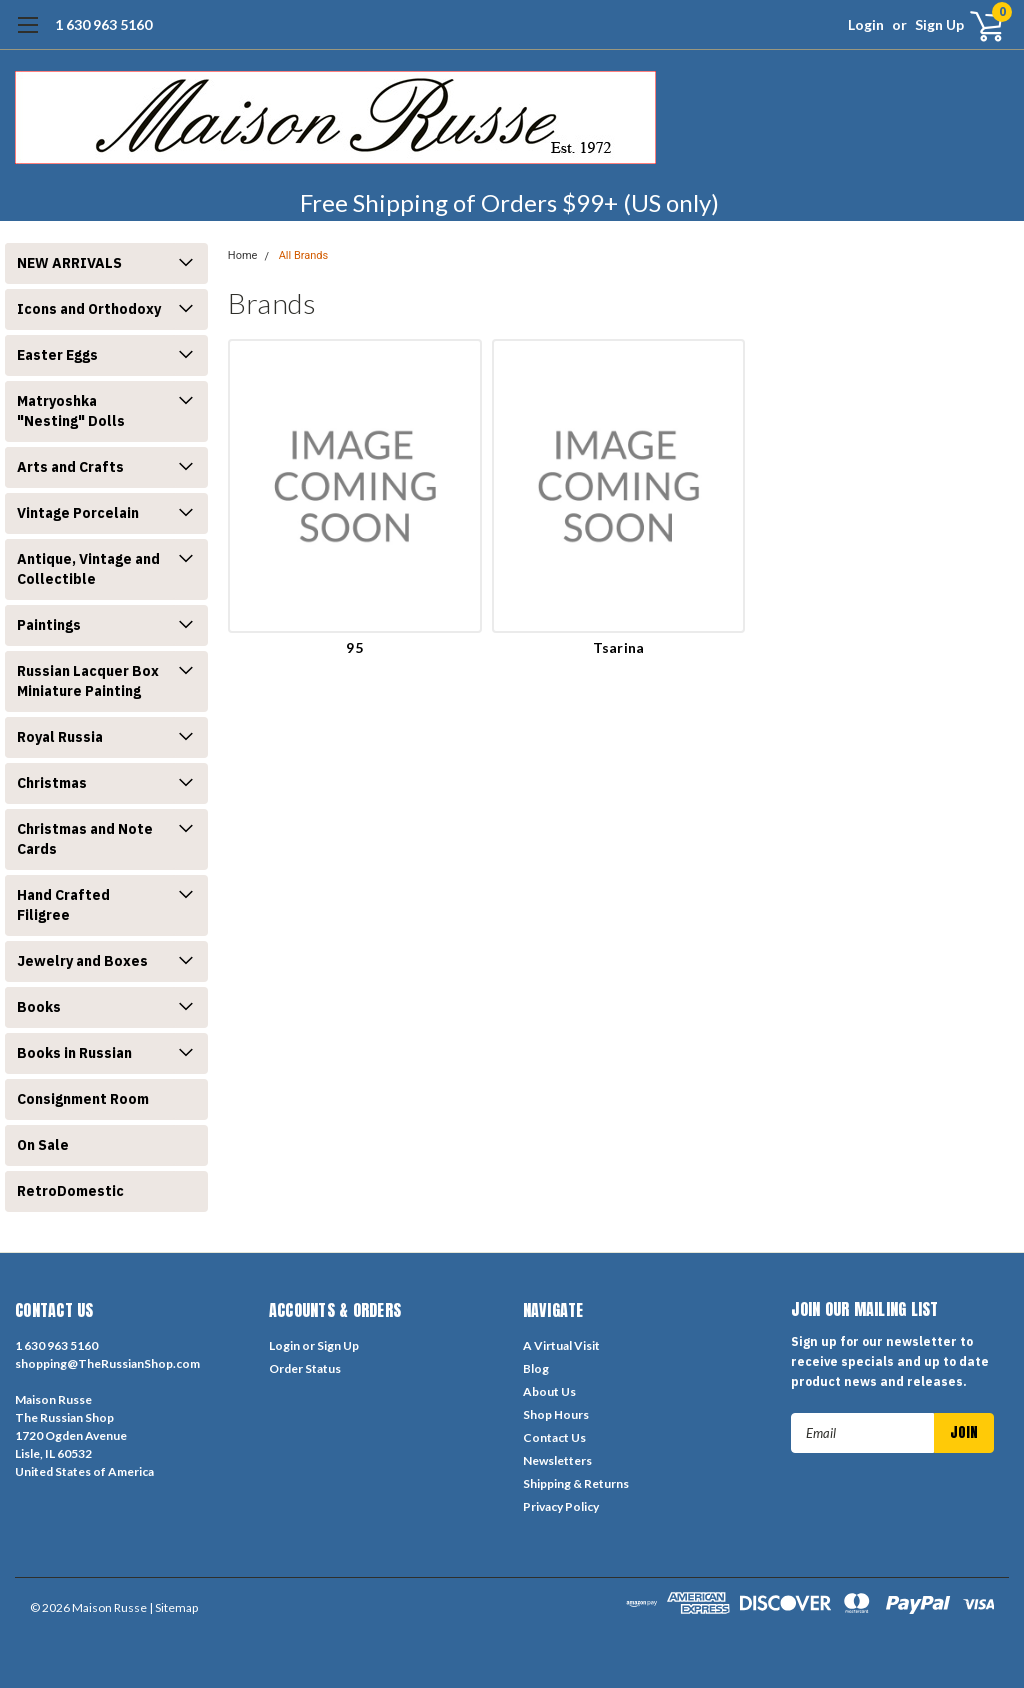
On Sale (43, 1145)
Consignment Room (83, 1099)
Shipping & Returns (576, 1483)
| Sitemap (173, 1607)
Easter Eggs (57, 355)
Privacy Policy (561, 1506)
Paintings (49, 625)
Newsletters (557, 1460)
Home (243, 255)
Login (866, 24)
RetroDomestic (70, 1191)
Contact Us (554, 1437)
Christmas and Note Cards (85, 839)
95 (354, 647)
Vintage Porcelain (78, 513)
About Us (549, 1391)
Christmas (52, 783)
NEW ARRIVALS (69, 263)
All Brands (304, 255)
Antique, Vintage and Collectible (88, 569)
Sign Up (939, 24)
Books (39, 1007)
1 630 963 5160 (103, 24)
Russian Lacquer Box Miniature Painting (88, 681)
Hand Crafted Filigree (63, 905)
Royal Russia (60, 737)
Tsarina (619, 647)
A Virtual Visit (561, 1345)
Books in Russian (74, 1053)
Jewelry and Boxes (82, 961)
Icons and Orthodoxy (89, 309)
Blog (536, 1368)
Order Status (305, 1368)
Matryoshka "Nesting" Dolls (71, 411)
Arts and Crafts (70, 467)
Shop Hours (556, 1414)
